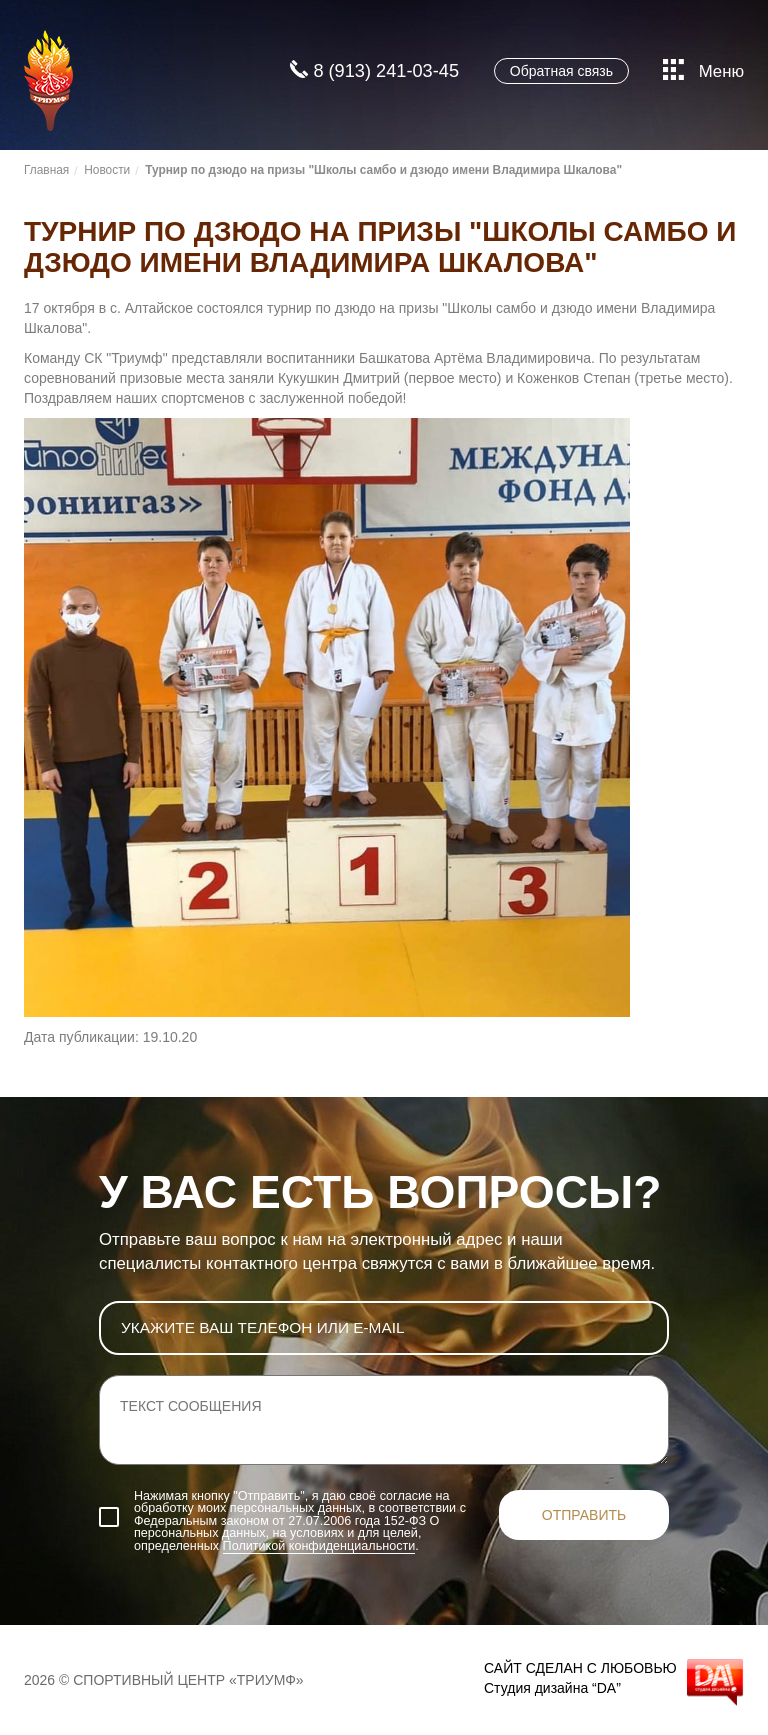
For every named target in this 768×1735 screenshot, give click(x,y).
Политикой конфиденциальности (319, 1546)
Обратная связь (561, 71)
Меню (703, 72)
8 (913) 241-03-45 (374, 71)
